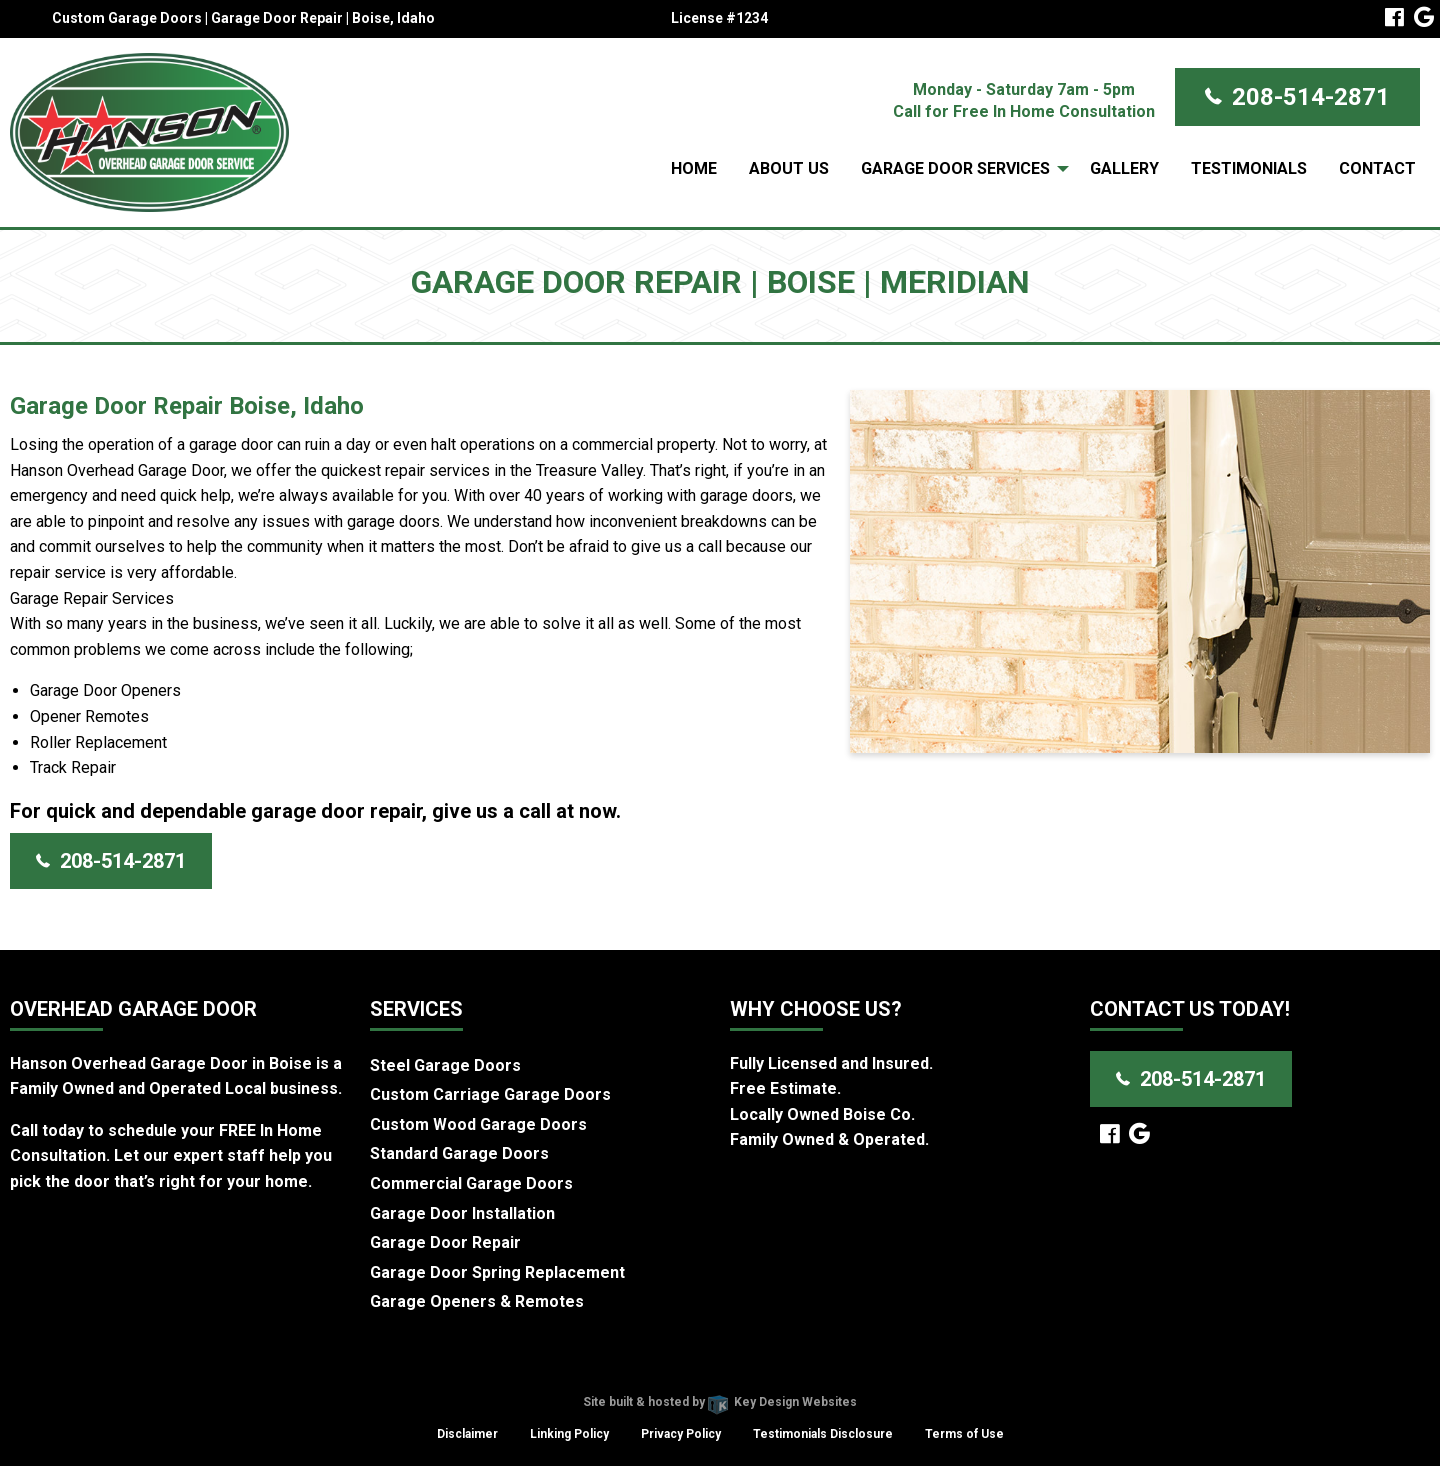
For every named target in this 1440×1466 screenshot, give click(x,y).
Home (694, 168)
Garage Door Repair (445, 1242)
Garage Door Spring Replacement (497, 1272)
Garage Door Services (955, 168)
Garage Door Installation (462, 1213)
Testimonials (1249, 168)
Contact (1377, 168)
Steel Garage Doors (445, 1065)
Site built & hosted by (720, 1402)
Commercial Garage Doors (471, 1183)
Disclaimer (467, 1434)
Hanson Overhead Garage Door (648, 1377)
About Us (789, 168)
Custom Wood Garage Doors (478, 1124)
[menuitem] (694, 169)
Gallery (1124, 168)
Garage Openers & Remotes (477, 1301)
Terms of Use (964, 1434)
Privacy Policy (681, 1434)
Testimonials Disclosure (823, 1434)
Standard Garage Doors (459, 1153)
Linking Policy (569, 1434)
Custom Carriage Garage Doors (490, 1094)
